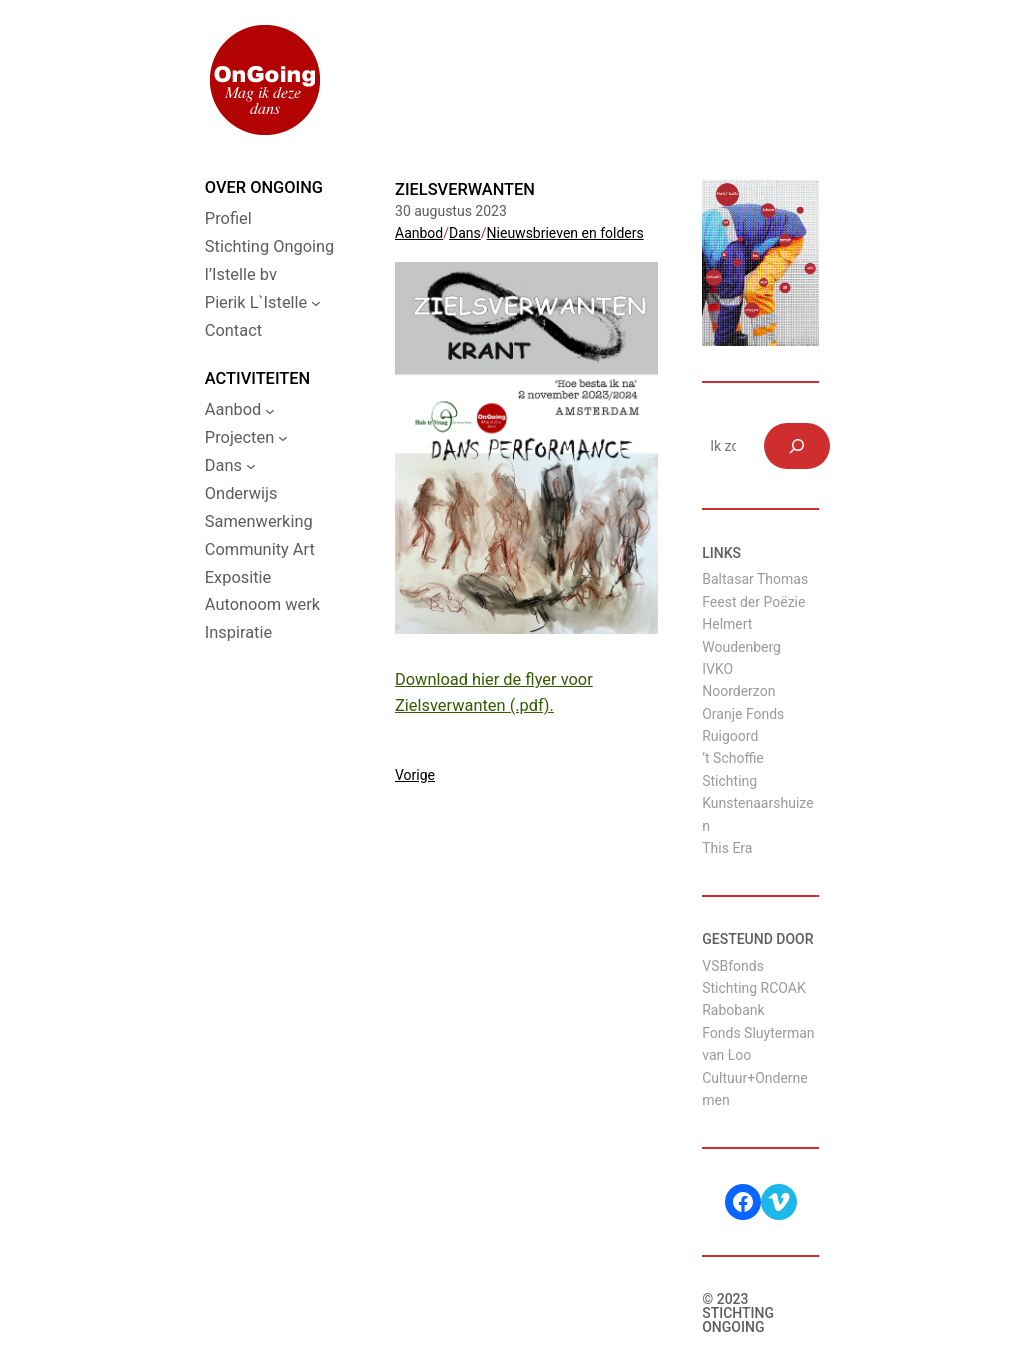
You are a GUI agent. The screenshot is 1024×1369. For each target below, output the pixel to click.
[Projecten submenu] (283, 438)
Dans (465, 233)
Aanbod (419, 233)
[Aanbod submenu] (270, 410)
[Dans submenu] (251, 466)
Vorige (415, 775)
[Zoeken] (796, 446)
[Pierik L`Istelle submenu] (316, 303)
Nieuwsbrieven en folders (565, 233)
